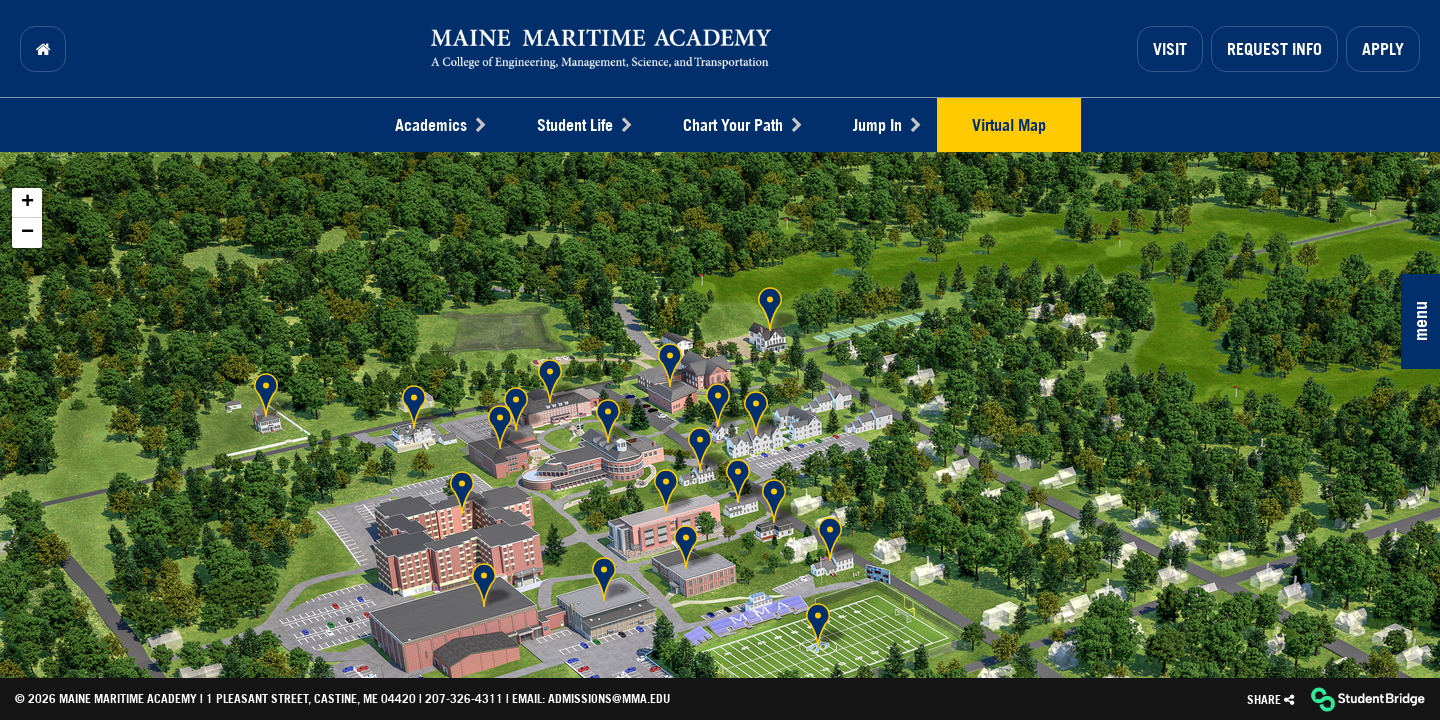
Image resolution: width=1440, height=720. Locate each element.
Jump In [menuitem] (886, 125)
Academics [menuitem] (440, 125)
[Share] (1270, 699)
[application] (720, 414)
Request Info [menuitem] (1274, 49)
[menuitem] (43, 49)
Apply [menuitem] (1383, 49)
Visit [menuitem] (1170, 49)
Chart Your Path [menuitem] (742, 125)
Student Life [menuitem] (584, 125)
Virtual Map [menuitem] (1009, 125)
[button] (1420, 321)
